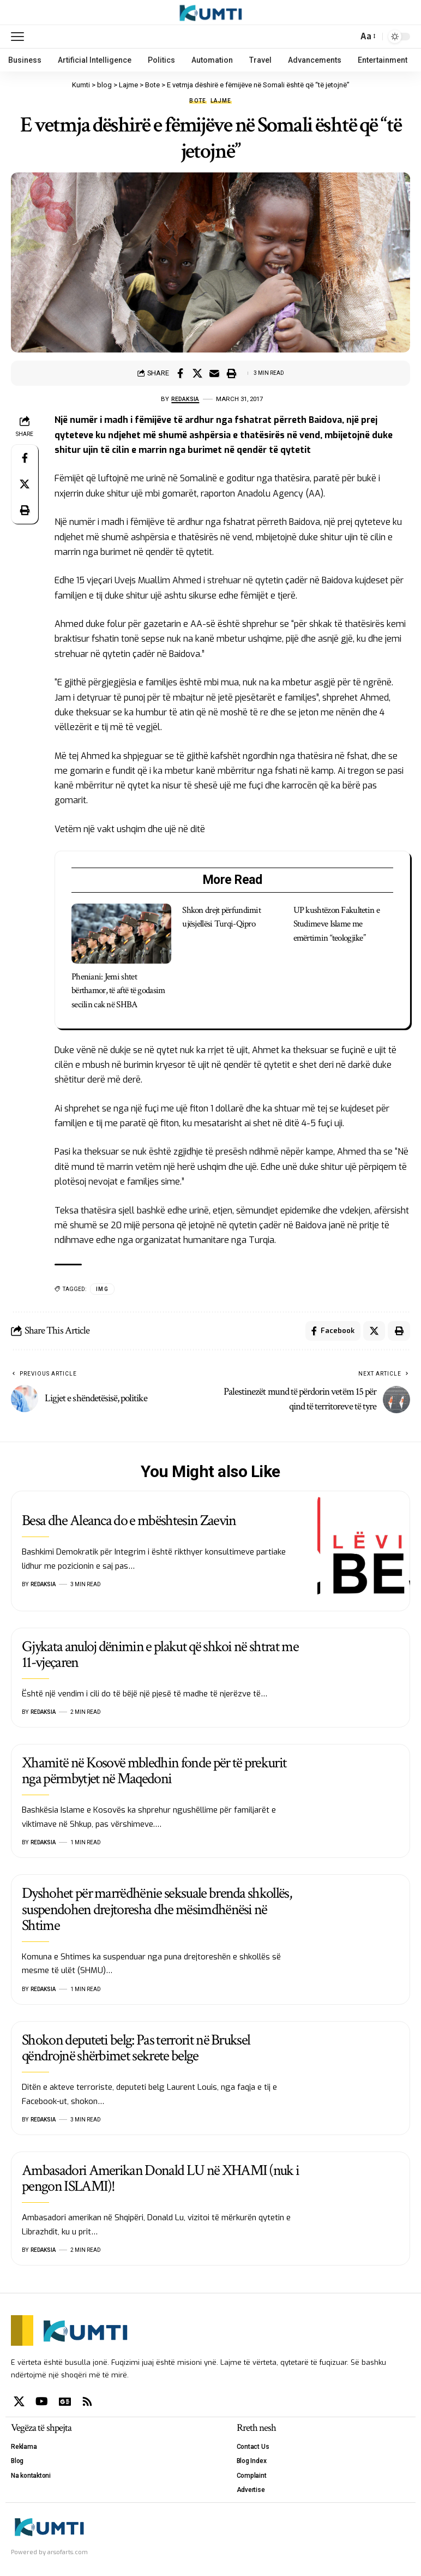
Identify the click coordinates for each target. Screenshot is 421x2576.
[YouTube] (42, 2403)
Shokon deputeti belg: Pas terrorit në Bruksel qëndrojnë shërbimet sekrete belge (136, 2050)
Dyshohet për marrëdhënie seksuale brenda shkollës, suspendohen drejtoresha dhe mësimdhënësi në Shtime (157, 1911)
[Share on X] (197, 373)
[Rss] (87, 2403)
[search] (347, 36)
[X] (19, 2403)
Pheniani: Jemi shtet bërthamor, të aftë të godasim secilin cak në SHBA (118, 991)
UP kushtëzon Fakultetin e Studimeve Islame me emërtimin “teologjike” (336, 924)
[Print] (231, 373)
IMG (102, 1289)
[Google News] (65, 2403)
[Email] (214, 373)
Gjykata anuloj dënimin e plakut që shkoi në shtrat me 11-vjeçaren (160, 1656)
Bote (197, 101)
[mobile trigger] (20, 36)
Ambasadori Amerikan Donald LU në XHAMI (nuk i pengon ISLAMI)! (160, 2180)
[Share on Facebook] (180, 373)
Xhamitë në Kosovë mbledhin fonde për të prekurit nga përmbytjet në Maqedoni (154, 1773)
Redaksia (185, 399)
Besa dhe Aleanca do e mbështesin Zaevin (129, 1523)
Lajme (221, 101)
